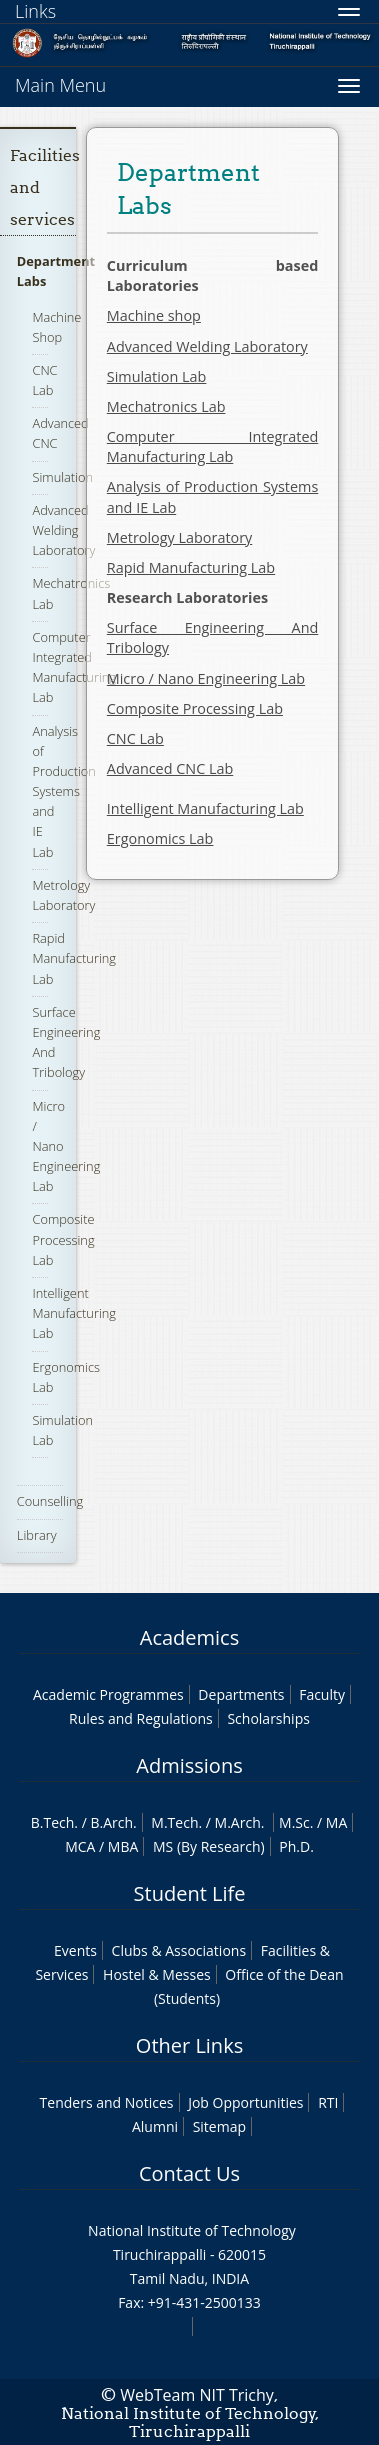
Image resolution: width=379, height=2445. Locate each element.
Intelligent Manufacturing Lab (74, 1313)
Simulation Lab (157, 376)
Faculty (322, 1694)
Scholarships (268, 1718)
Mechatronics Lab (166, 406)
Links (35, 11)
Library (37, 1535)
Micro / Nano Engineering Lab (206, 678)
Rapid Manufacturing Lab (74, 958)
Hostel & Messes (157, 1974)
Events (75, 1950)
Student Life (190, 1893)
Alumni (155, 2126)
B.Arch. (113, 1822)
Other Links (189, 2045)
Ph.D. (296, 1846)
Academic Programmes (108, 1694)
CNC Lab (44, 380)
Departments (241, 1694)
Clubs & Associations (179, 1950)
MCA (80, 1846)
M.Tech (174, 1822)
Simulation (62, 477)
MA (336, 1822)
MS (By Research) (209, 1846)
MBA (123, 1846)
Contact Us (189, 2173)
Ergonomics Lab (160, 838)
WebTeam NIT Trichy (197, 2395)
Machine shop (154, 315)
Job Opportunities (245, 2102)
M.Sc (294, 1822)
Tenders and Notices (107, 2102)
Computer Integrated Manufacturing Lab (74, 667)
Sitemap (219, 2126)
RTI (328, 2102)
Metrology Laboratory (179, 537)
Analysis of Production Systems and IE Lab (63, 791)
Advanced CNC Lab (170, 768)
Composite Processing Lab (63, 1239)
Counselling (50, 1501)
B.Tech (53, 1822)
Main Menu (60, 85)
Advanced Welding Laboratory (63, 530)
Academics (189, 1637)
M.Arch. (240, 1822)
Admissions (189, 1765)
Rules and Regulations (141, 1718)
